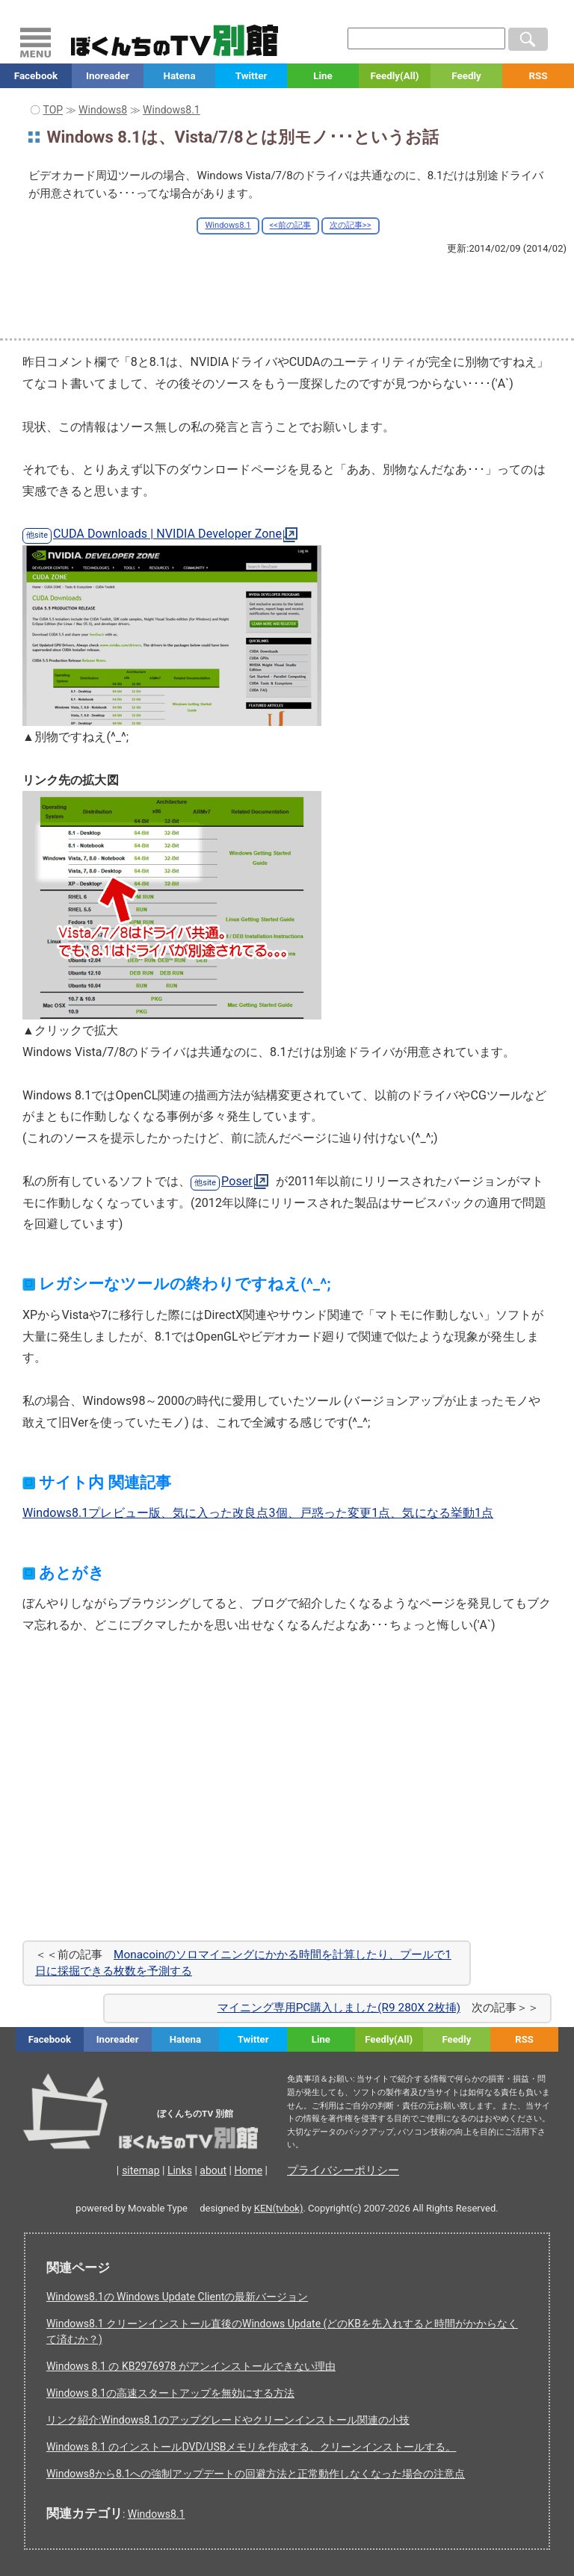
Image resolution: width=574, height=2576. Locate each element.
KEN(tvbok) (278, 2208)
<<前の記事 (290, 225)
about (213, 2170)
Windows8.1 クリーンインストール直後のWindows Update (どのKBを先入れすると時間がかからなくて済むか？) (282, 2331)
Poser (237, 1181)
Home (248, 2170)
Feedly (466, 75)
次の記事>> (350, 225)
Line (323, 75)
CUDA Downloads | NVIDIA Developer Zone (167, 534)
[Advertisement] (287, 295)
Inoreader (107, 75)
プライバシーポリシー (343, 2170)
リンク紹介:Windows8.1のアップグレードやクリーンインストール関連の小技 (228, 2420)
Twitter (251, 75)
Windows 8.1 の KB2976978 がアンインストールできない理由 (191, 2366)
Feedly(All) (394, 75)
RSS (537, 75)
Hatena (179, 75)
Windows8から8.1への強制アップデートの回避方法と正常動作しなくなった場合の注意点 (255, 2474)
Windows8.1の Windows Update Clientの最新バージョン (177, 2297)
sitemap (140, 2170)
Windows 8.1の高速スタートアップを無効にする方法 (170, 2393)
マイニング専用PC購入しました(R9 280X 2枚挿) (338, 2007)
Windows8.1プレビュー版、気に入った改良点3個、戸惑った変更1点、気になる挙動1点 (257, 1513)
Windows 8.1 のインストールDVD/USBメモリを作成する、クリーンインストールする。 (251, 2447)
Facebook (36, 75)
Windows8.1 (227, 225)
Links (179, 2170)
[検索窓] (426, 38)
